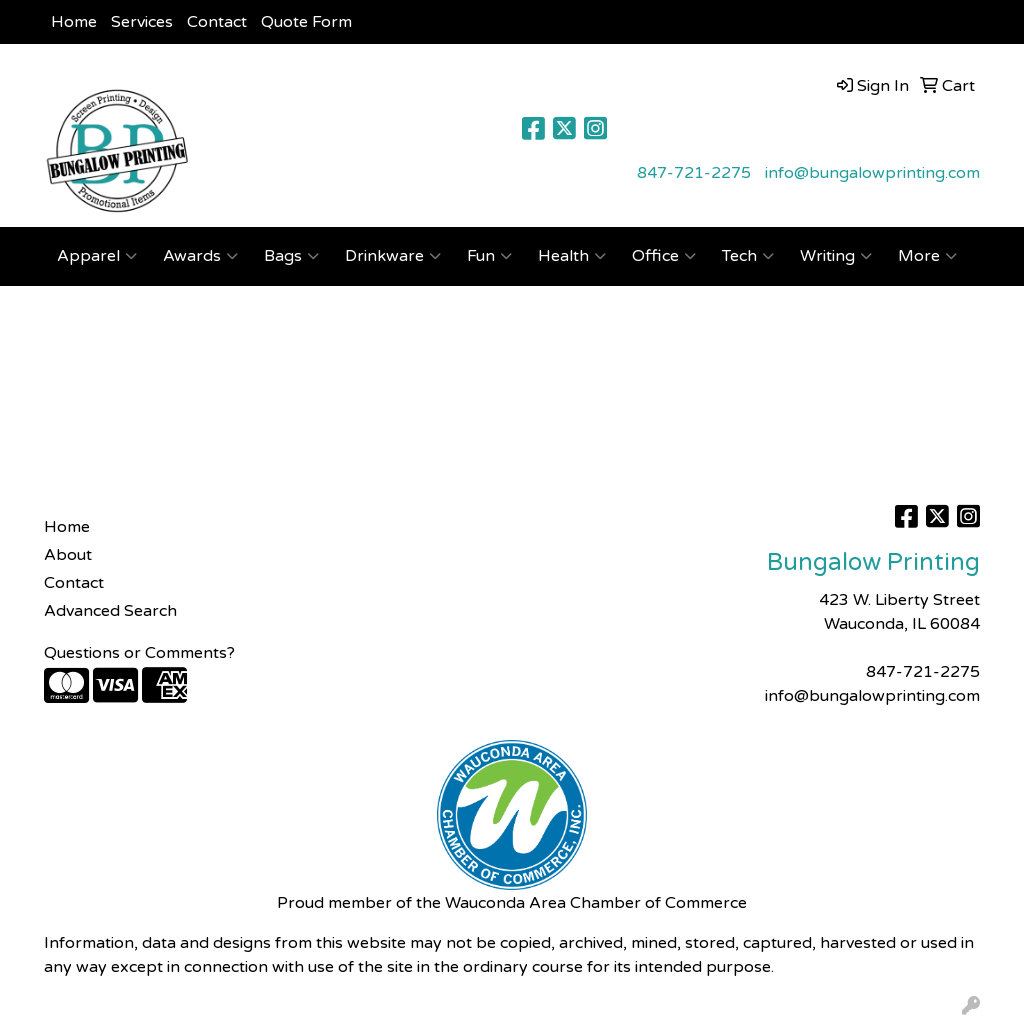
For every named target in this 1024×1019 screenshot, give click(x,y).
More (927, 256)
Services (142, 22)
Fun (489, 256)
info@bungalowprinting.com (872, 173)
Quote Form (306, 22)
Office (664, 256)
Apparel (97, 256)
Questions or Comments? (139, 653)
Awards (200, 256)
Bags (291, 256)
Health (572, 256)
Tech (748, 256)
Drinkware (393, 256)
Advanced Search (110, 611)
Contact (217, 22)
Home (74, 22)
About (68, 555)
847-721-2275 (694, 173)
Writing (836, 256)
